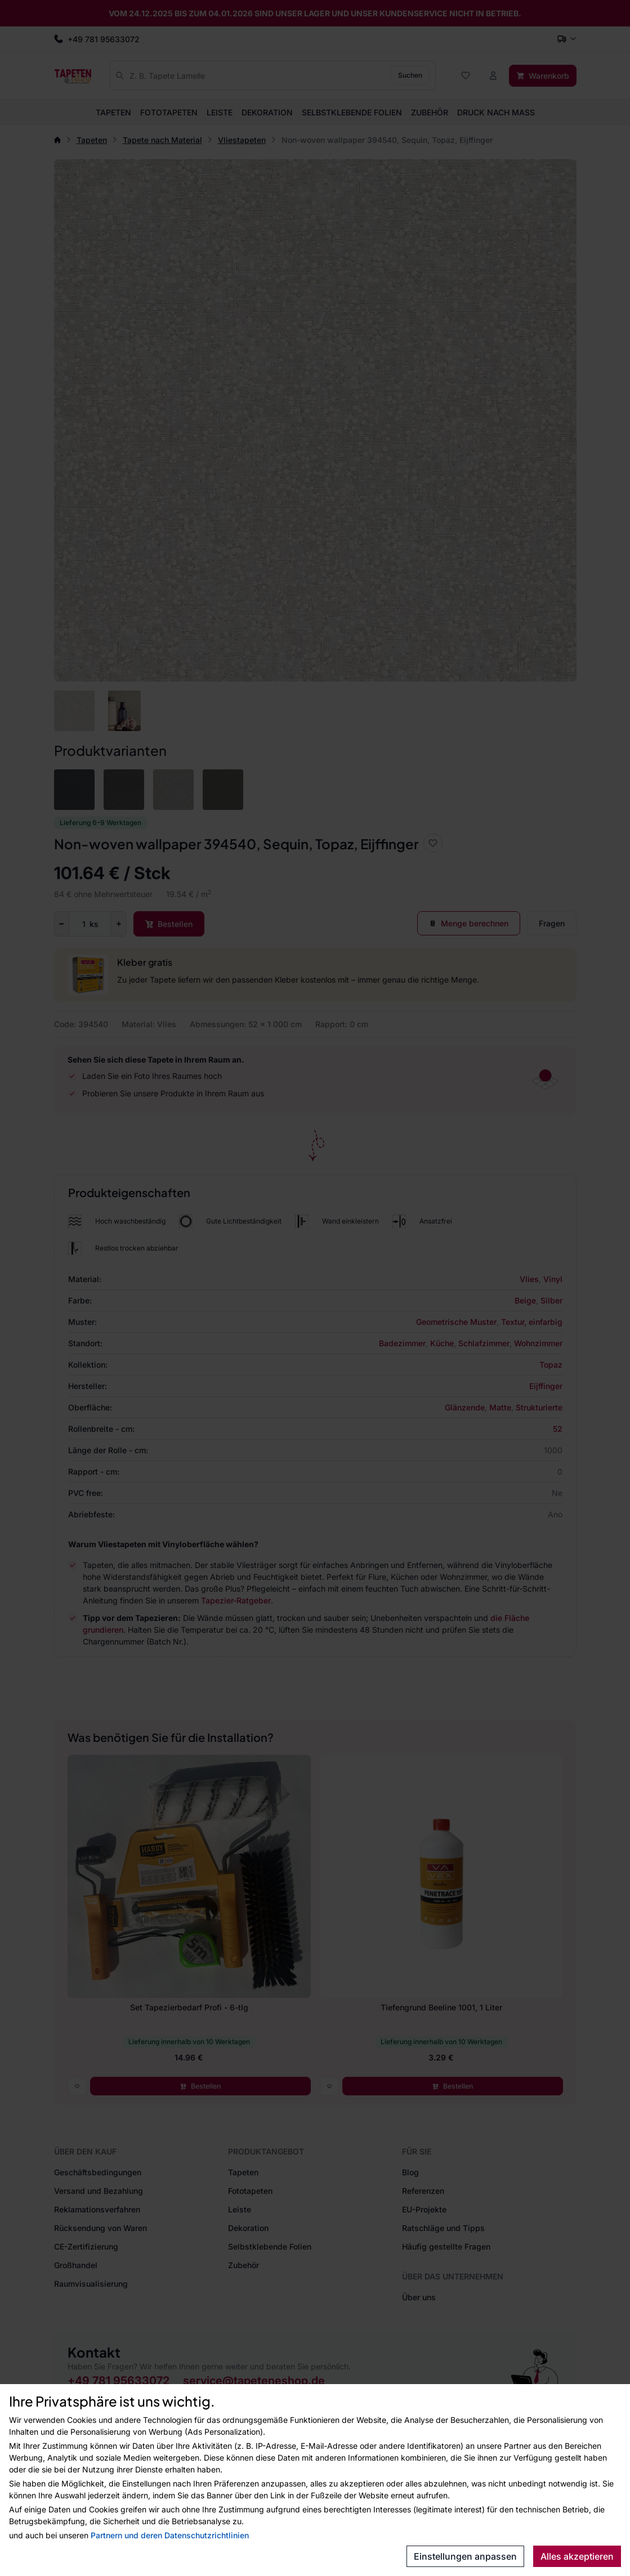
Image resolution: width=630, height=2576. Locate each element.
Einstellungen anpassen (465, 2556)
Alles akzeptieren (577, 2556)
